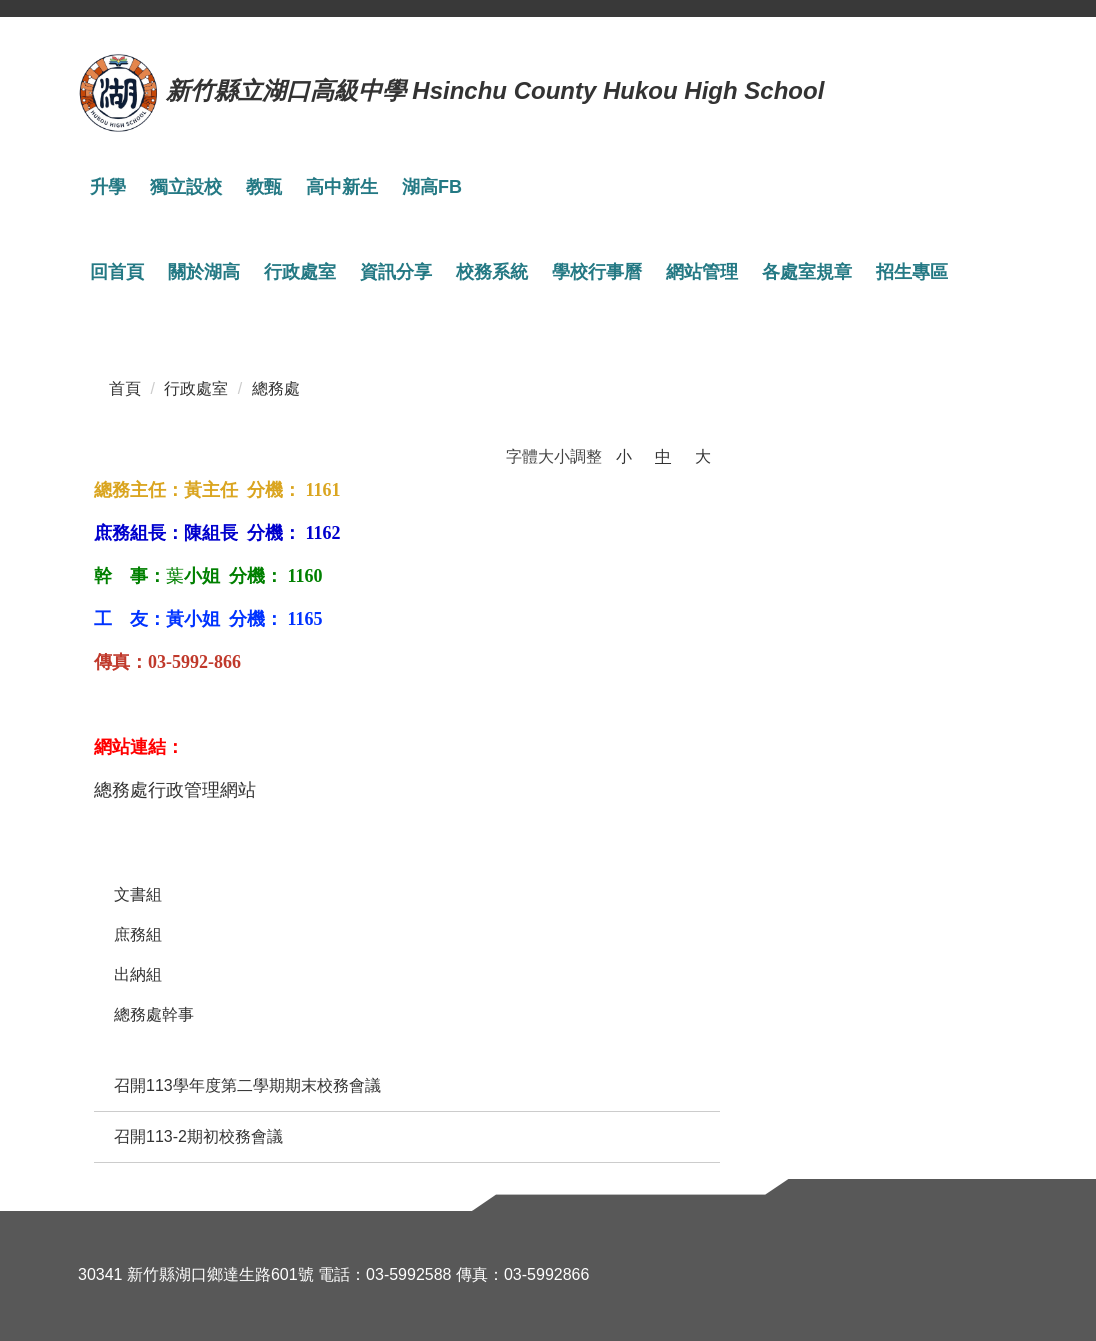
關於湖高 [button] (204, 272)
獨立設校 (186, 187)
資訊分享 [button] (396, 272)
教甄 (264, 187)
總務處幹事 (154, 1014)
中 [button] (663, 456)
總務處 (276, 388)
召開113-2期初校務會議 (198, 1136)
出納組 (138, 974)
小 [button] (624, 456)
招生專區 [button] (912, 272)
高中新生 (342, 187)
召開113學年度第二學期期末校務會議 (247, 1085)
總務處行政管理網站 (175, 790)
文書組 (138, 894)
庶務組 (138, 934)
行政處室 (196, 388)
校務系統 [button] (492, 272)
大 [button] (703, 456)
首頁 (125, 388)
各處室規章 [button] (807, 272)
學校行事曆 (597, 272)
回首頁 (117, 272)
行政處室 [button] (300, 272)
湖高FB (432, 187)
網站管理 (702, 272)
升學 (108, 187)
